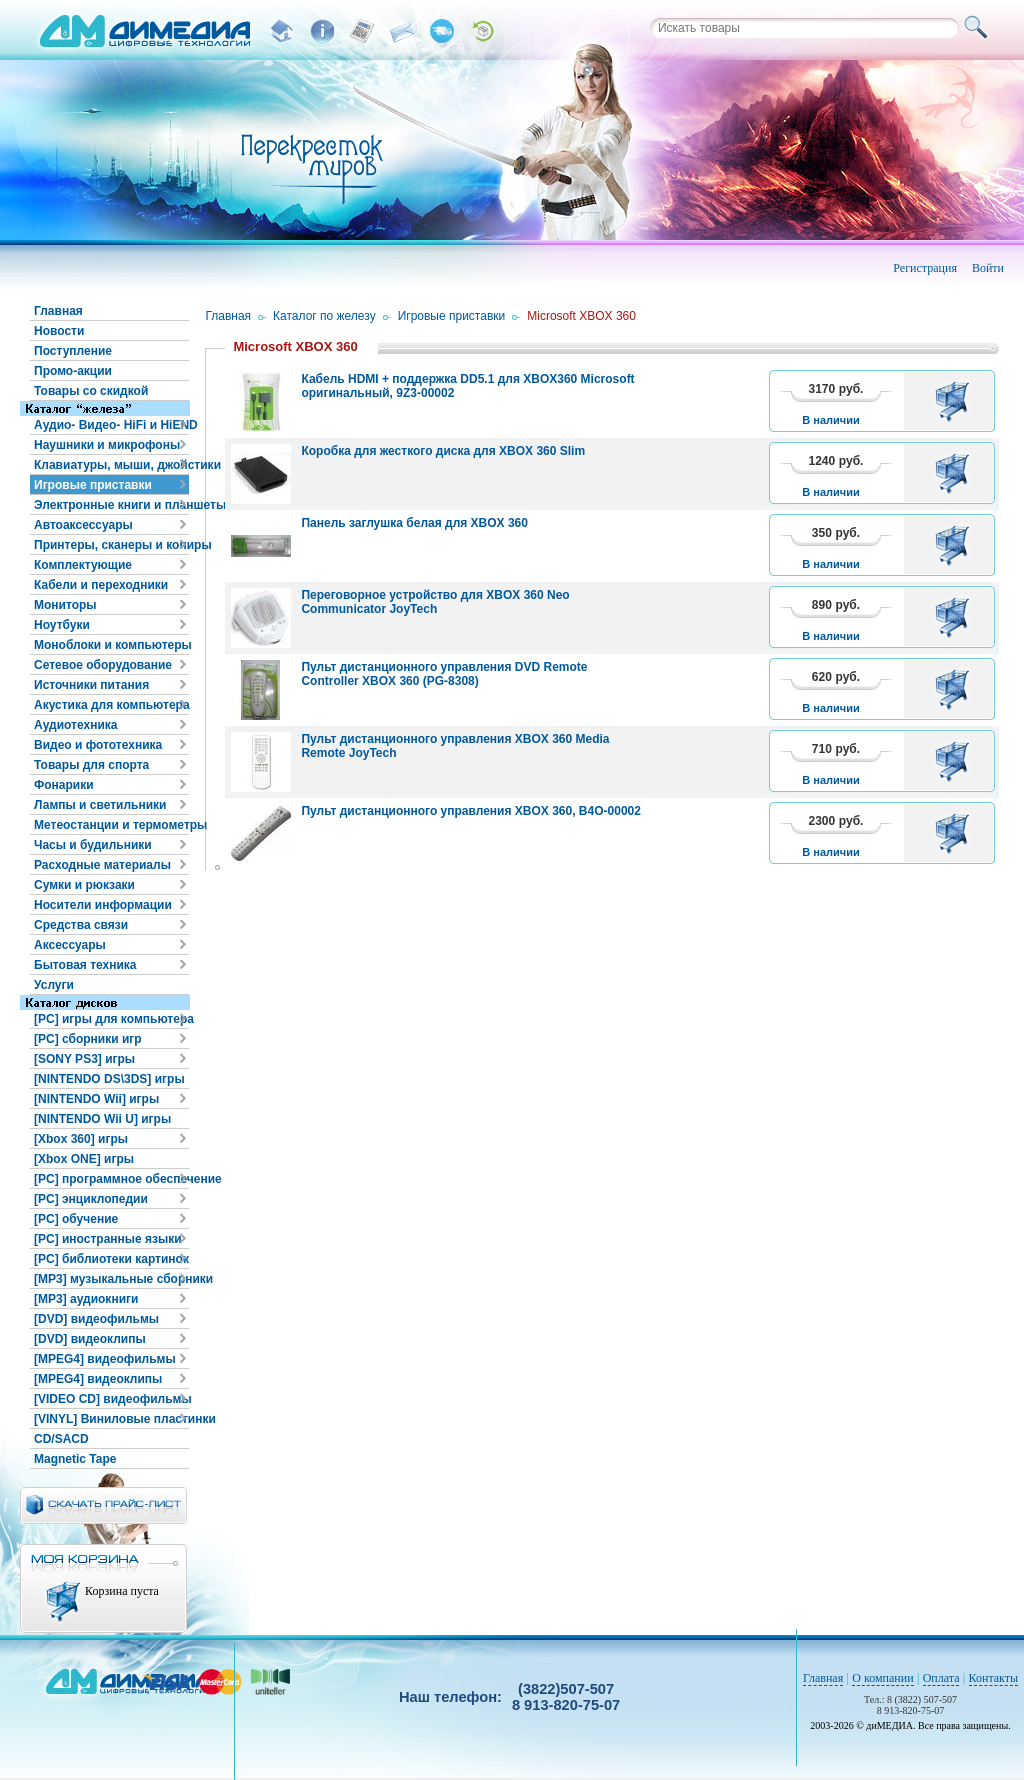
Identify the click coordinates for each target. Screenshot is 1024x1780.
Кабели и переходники (101, 585)
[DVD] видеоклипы (90, 1339)
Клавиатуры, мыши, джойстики (111, 465)
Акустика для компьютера (111, 705)
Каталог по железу (324, 316)
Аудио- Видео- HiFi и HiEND (111, 425)
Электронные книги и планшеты (111, 505)
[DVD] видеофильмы (96, 1319)
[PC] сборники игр (88, 1039)
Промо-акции (73, 371)
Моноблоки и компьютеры (111, 645)
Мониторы (65, 605)
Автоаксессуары (83, 525)
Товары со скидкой (91, 391)
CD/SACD (61, 1439)
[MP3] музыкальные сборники (111, 1279)
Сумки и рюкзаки (84, 885)
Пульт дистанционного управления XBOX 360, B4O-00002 (471, 811)
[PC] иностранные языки (108, 1239)
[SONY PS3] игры (84, 1059)
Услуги (54, 985)
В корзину (955, 401)
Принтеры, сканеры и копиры (111, 545)
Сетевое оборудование (103, 665)
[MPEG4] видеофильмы (105, 1359)
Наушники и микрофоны (107, 445)
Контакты (994, 1678)
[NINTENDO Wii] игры (96, 1099)
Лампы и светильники (100, 805)
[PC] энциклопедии (91, 1199)
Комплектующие (83, 565)
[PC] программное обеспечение (111, 1179)
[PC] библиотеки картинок (111, 1259)
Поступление (73, 351)
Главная (58, 311)
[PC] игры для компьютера (111, 1019)
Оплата (941, 1678)
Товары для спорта (91, 765)
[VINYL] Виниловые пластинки (111, 1419)
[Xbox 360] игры (81, 1139)
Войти (988, 268)
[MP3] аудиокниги (86, 1299)
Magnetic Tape (75, 1459)
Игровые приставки (93, 485)
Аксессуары (70, 945)
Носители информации (103, 905)
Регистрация (925, 268)
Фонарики (64, 785)
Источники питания (91, 685)
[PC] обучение (76, 1219)
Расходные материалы (102, 865)
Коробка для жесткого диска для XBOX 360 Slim (443, 451)
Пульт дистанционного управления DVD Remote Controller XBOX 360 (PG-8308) (444, 674)
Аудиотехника (75, 725)
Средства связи (81, 925)
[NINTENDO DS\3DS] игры (109, 1079)
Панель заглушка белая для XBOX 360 (414, 523)
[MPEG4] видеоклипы (98, 1379)
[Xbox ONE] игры (84, 1159)
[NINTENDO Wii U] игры (102, 1119)
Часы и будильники (93, 845)
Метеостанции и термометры (111, 825)
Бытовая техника (85, 965)
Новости (59, 331)
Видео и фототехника (98, 745)
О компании (882, 1678)
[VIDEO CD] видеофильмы (111, 1399)
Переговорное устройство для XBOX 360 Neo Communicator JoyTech (435, 602)
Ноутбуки (62, 625)
